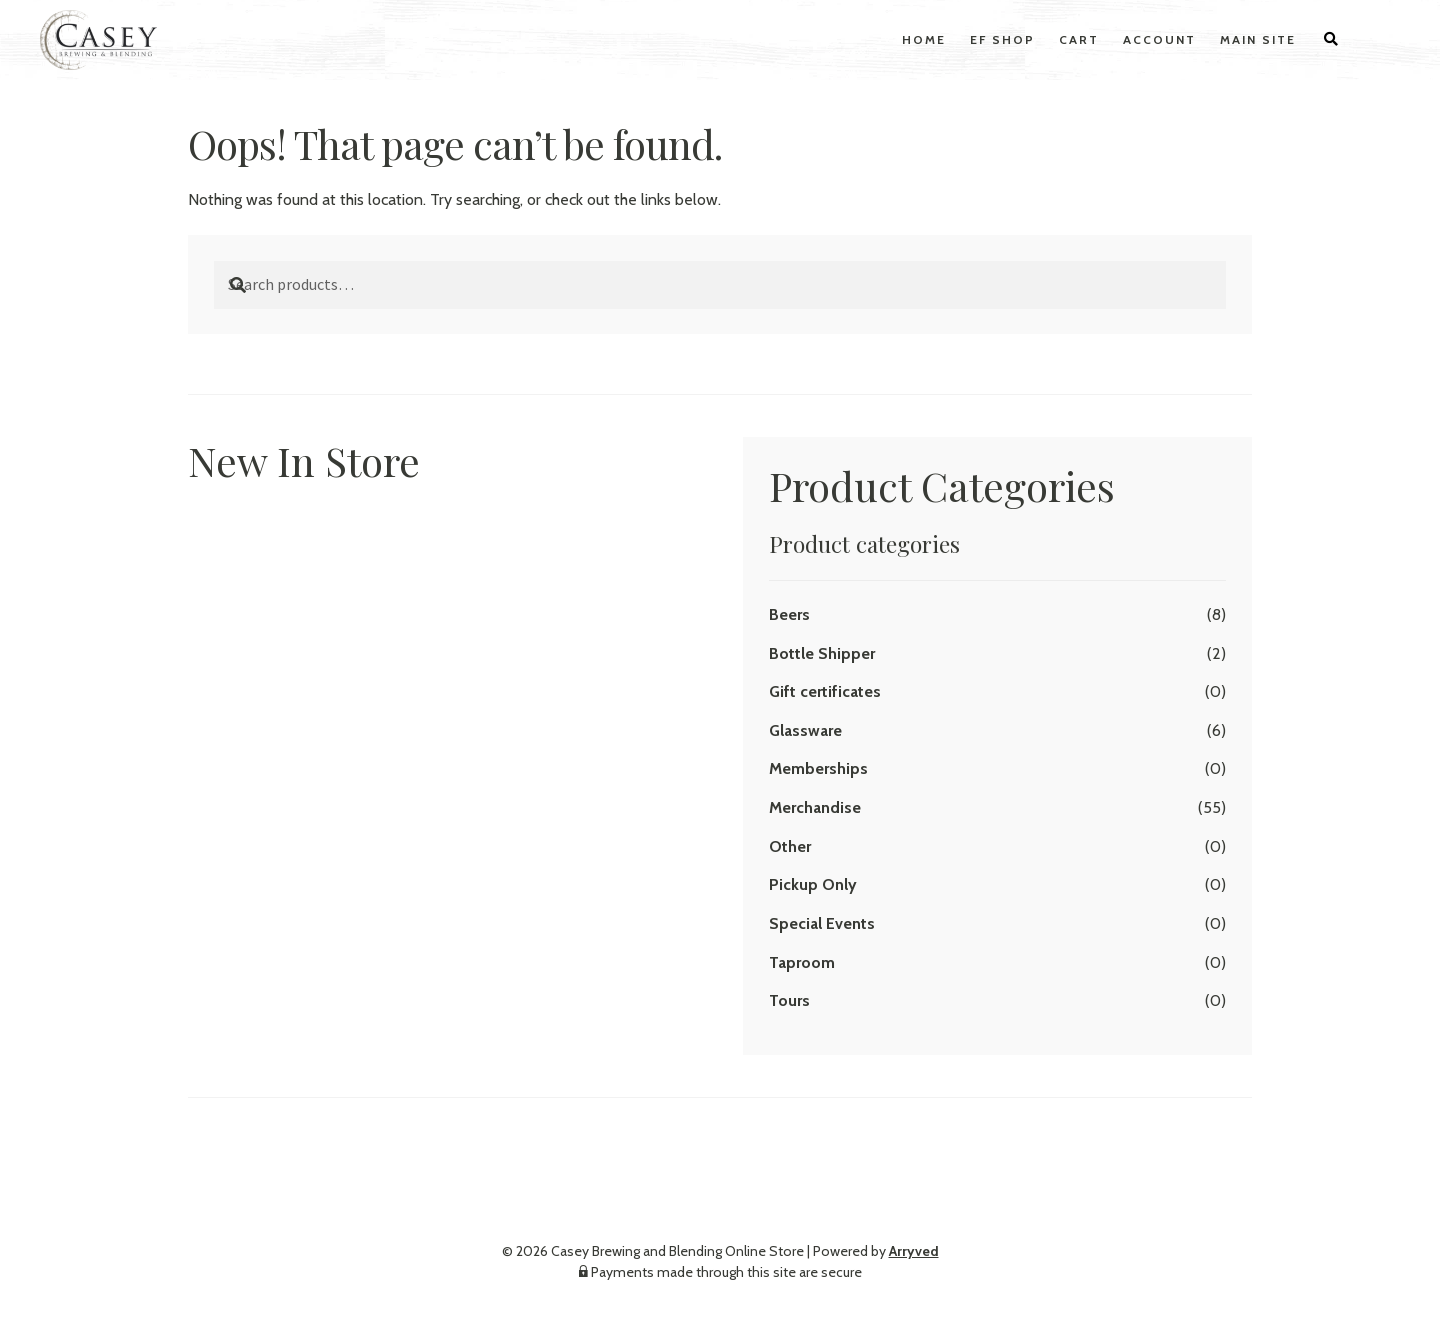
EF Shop (1002, 39)
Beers (789, 614)
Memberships (818, 768)
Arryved (914, 1251)
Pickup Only (813, 884)
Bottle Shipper (822, 653)
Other (790, 846)
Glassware (805, 730)
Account (1159, 39)
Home (924, 39)
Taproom (802, 962)
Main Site (1258, 39)
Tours (789, 1000)
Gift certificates (825, 691)
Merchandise (815, 807)
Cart (1079, 39)
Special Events (822, 923)
